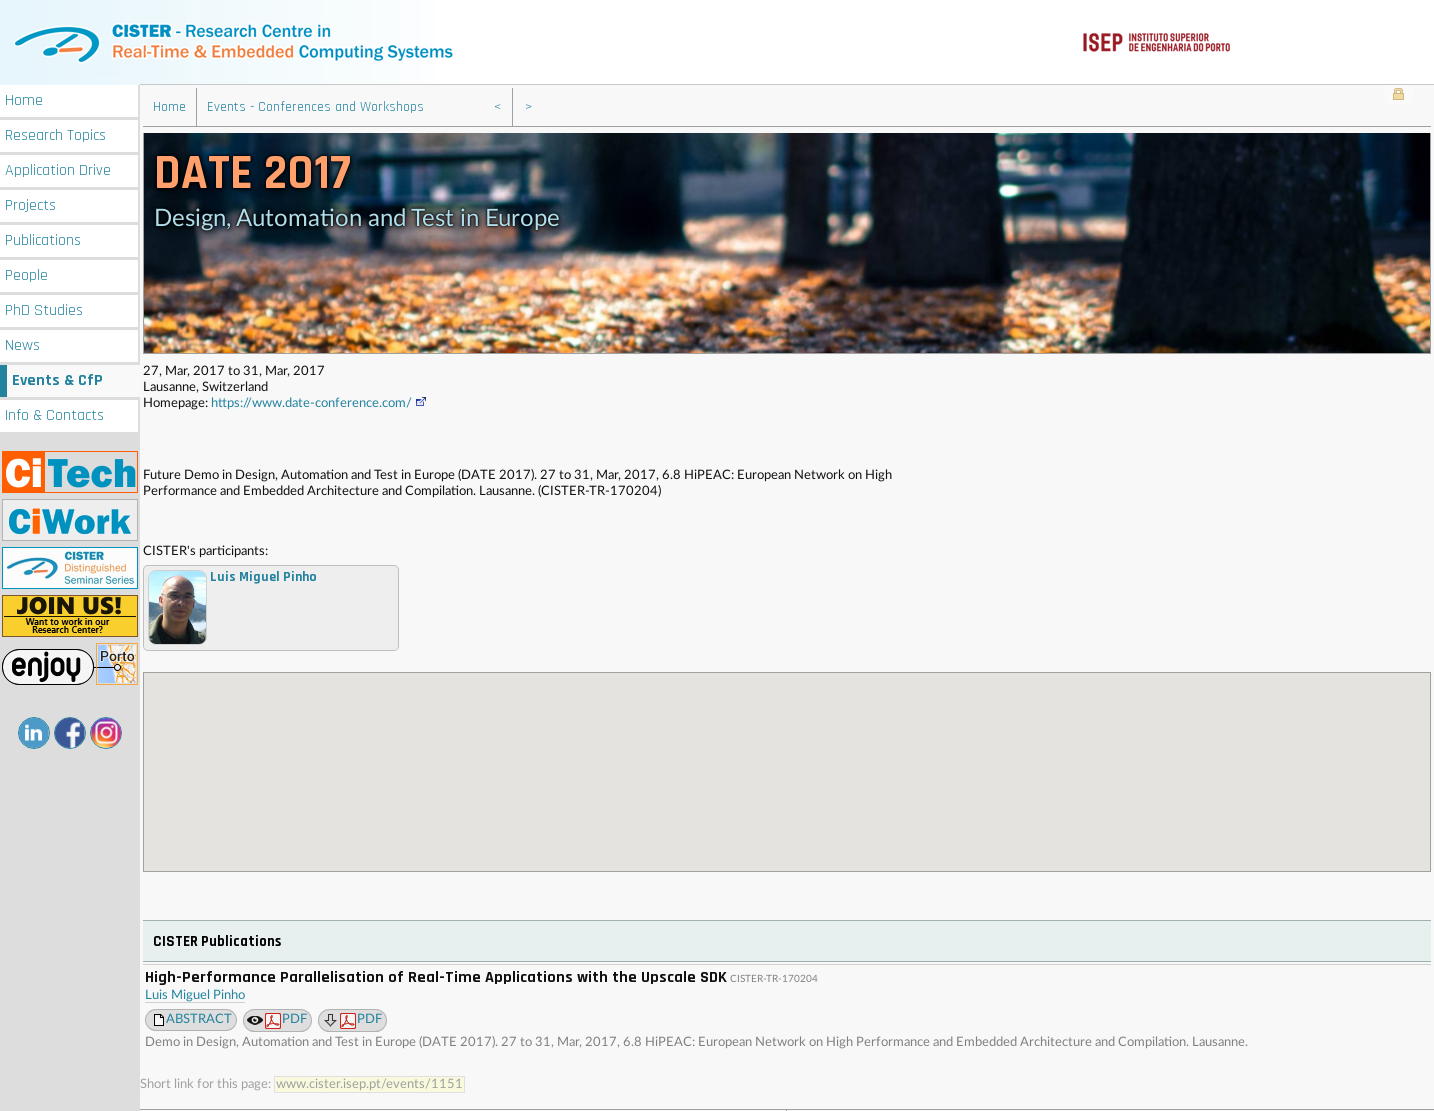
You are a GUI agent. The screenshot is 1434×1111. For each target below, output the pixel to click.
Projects (30, 203)
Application (58, 168)
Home (24, 98)
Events (57, 378)
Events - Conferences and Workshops (315, 105)
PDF (286, 1019)
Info (54, 413)
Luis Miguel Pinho (195, 993)
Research (55, 133)
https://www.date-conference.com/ (319, 401)
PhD (44, 308)
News (22, 343)
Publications (43, 238)
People (26, 273)
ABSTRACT (199, 1017)
